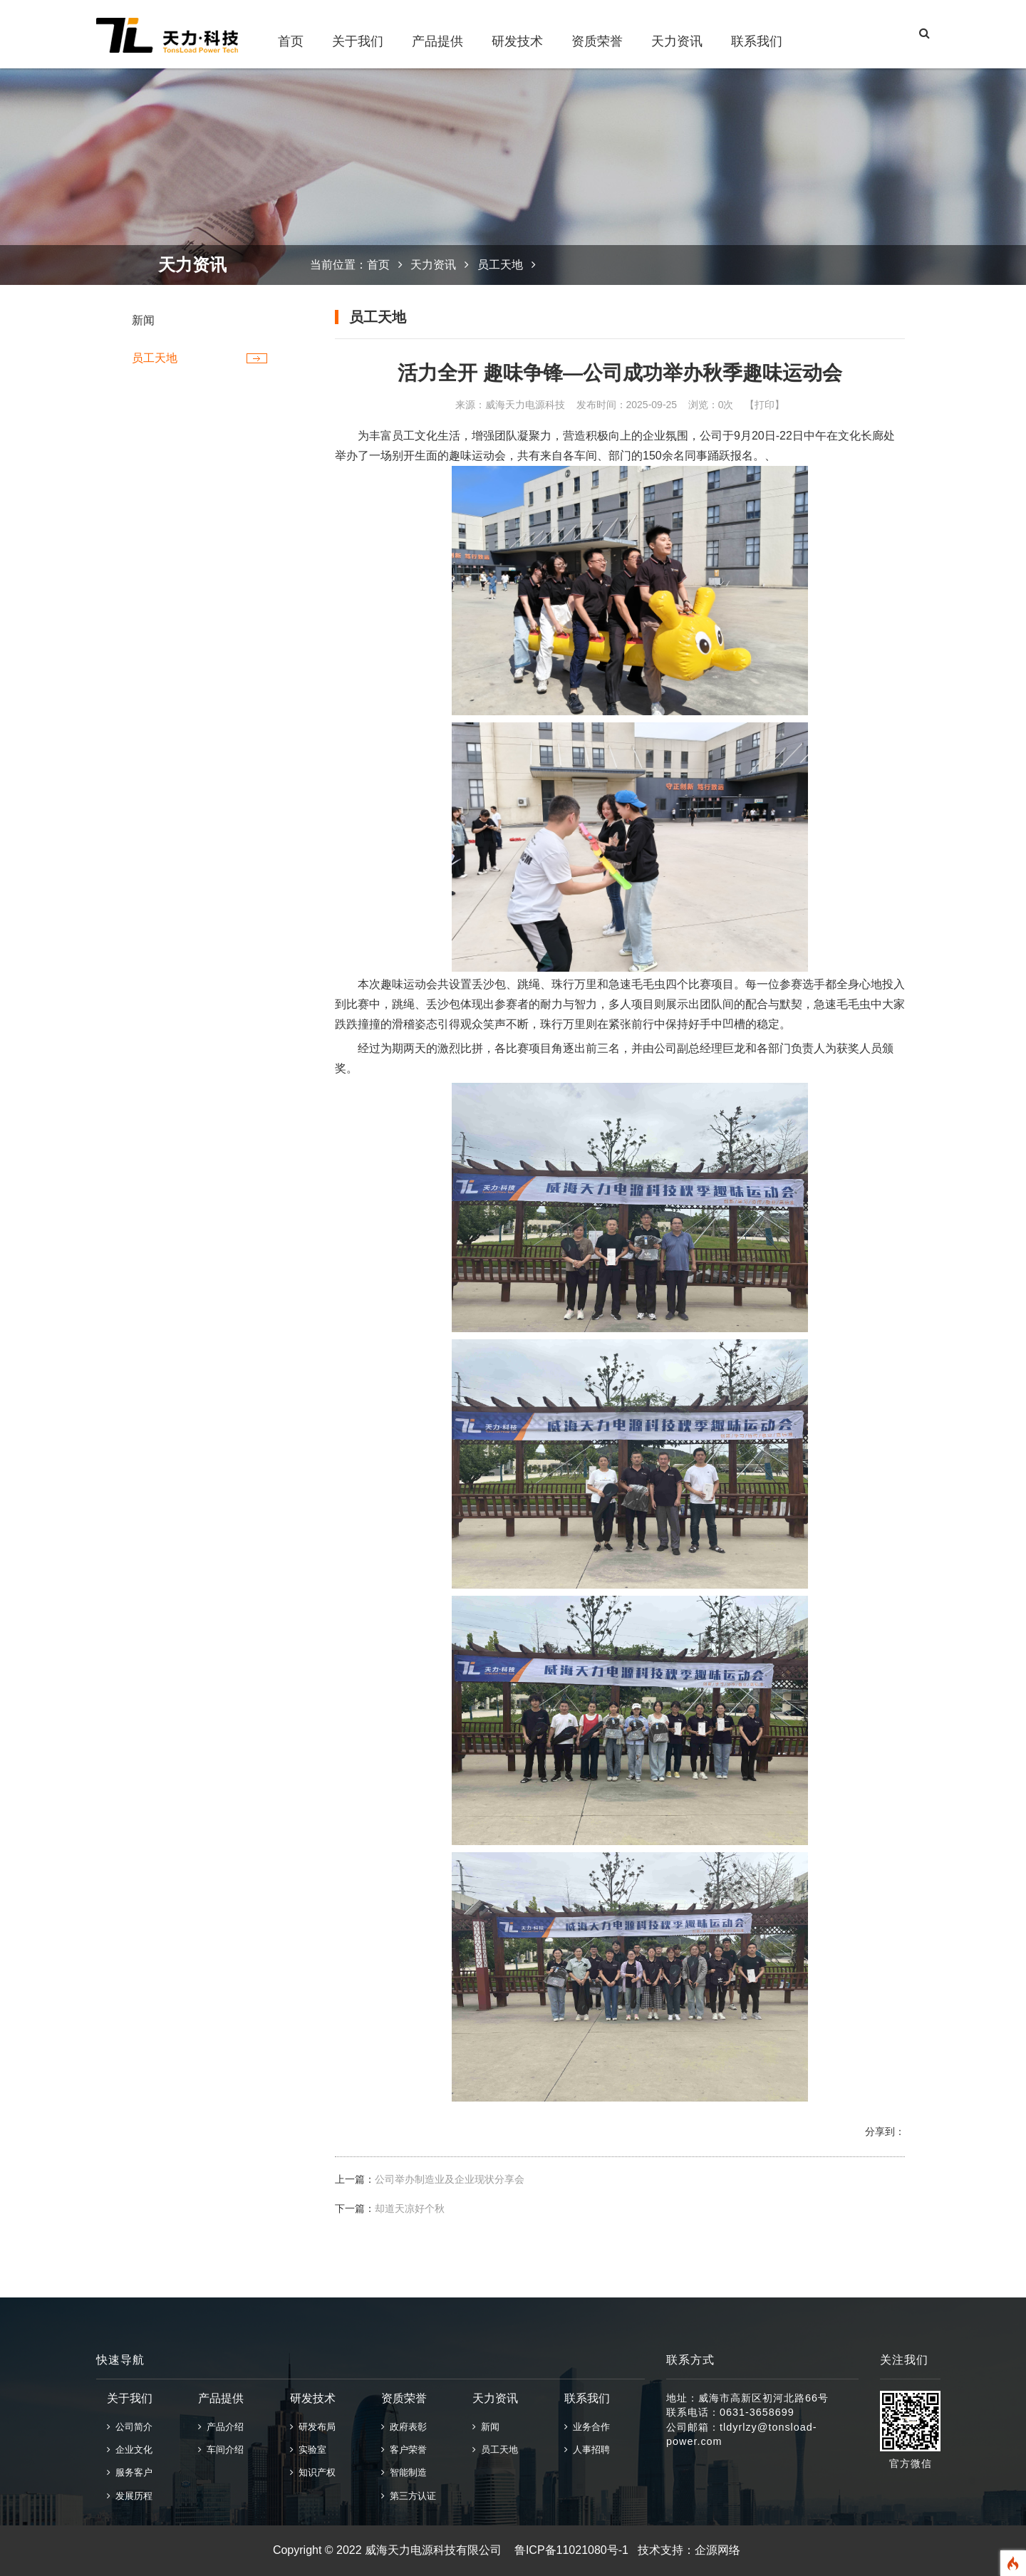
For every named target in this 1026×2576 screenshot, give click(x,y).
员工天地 (154, 358)
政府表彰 (404, 2426)
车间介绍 (221, 2449)
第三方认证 (408, 2496)
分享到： (885, 2131)
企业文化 (129, 2449)
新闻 (143, 320)
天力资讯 (677, 41)
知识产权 (313, 2472)
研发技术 (517, 41)
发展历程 (129, 2496)
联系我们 (756, 41)
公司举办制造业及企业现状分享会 (449, 2179)
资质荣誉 (597, 41)
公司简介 (129, 2426)
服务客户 (129, 2472)
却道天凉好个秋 (410, 2208)
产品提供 (437, 41)
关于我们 (357, 41)
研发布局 (313, 2426)
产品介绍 (221, 2426)
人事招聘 (587, 2449)
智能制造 (404, 2472)
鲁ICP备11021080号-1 (571, 2550)
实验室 (308, 2449)
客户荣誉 (404, 2449)
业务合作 (587, 2426)
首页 (291, 41)
